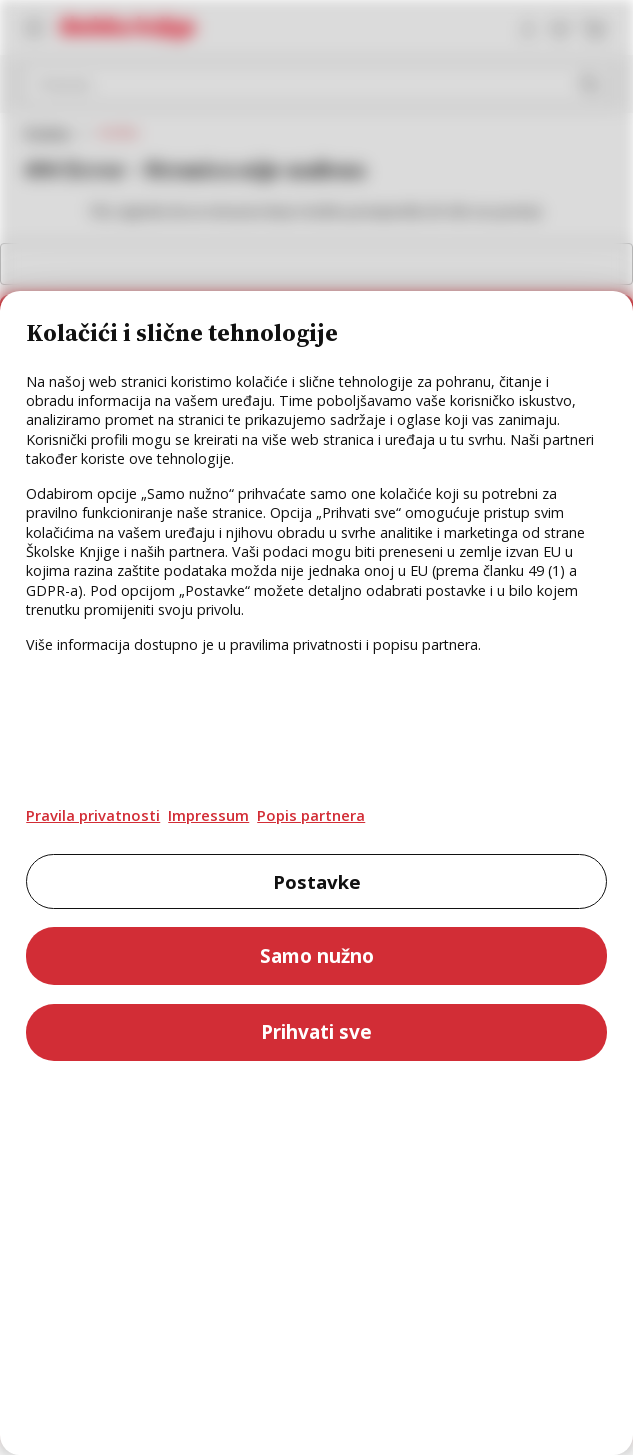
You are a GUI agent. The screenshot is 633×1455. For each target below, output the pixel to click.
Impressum (208, 815)
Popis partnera (311, 815)
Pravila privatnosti (93, 815)
